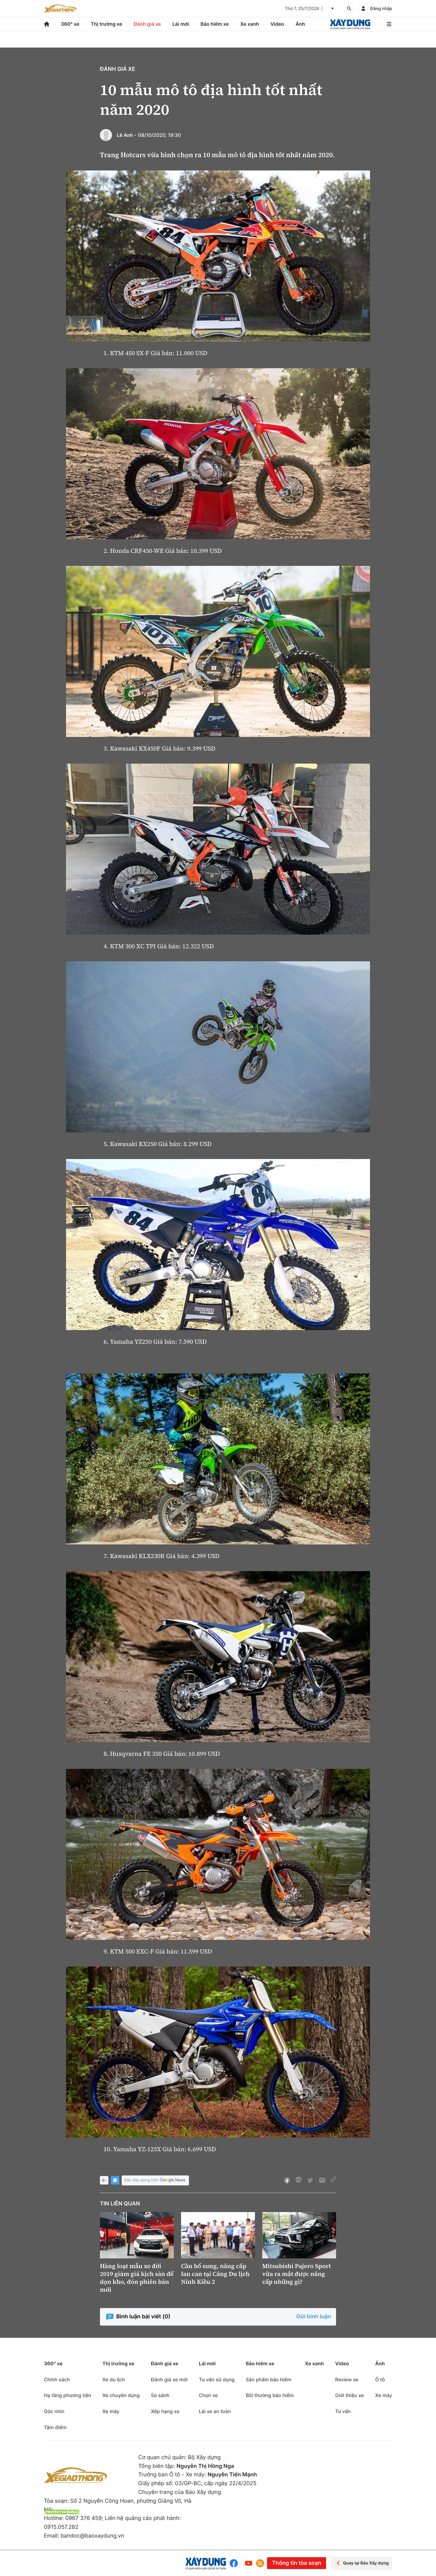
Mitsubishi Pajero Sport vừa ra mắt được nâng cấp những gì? (296, 2274)
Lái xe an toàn (215, 2411)
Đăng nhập (381, 8)
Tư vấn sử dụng (217, 2379)
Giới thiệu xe (349, 2395)
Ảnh (300, 24)
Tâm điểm (55, 2427)
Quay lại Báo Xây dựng (362, 2563)
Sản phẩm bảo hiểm (268, 2379)
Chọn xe (208, 2395)
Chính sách (57, 2379)
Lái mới (180, 24)
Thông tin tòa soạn (296, 2563)
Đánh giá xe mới (169, 2379)
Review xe (346, 2379)
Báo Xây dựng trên (155, 2180)
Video (277, 24)
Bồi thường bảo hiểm (270, 2395)
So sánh (160, 2395)
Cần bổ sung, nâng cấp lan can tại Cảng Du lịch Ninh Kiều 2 (215, 2274)
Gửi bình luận (313, 2316)
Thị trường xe (106, 24)
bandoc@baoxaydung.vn (92, 2536)
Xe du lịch (113, 2379)
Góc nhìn (54, 2411)
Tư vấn (343, 2411)
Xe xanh (249, 24)
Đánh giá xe (147, 24)
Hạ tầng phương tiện (67, 2395)
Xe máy (110, 2411)
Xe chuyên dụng (121, 2395)
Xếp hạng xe (165, 2411)
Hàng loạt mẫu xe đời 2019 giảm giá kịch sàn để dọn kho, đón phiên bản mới (136, 2278)
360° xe (70, 24)
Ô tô (380, 2379)
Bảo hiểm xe (214, 24)
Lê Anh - (127, 135)
